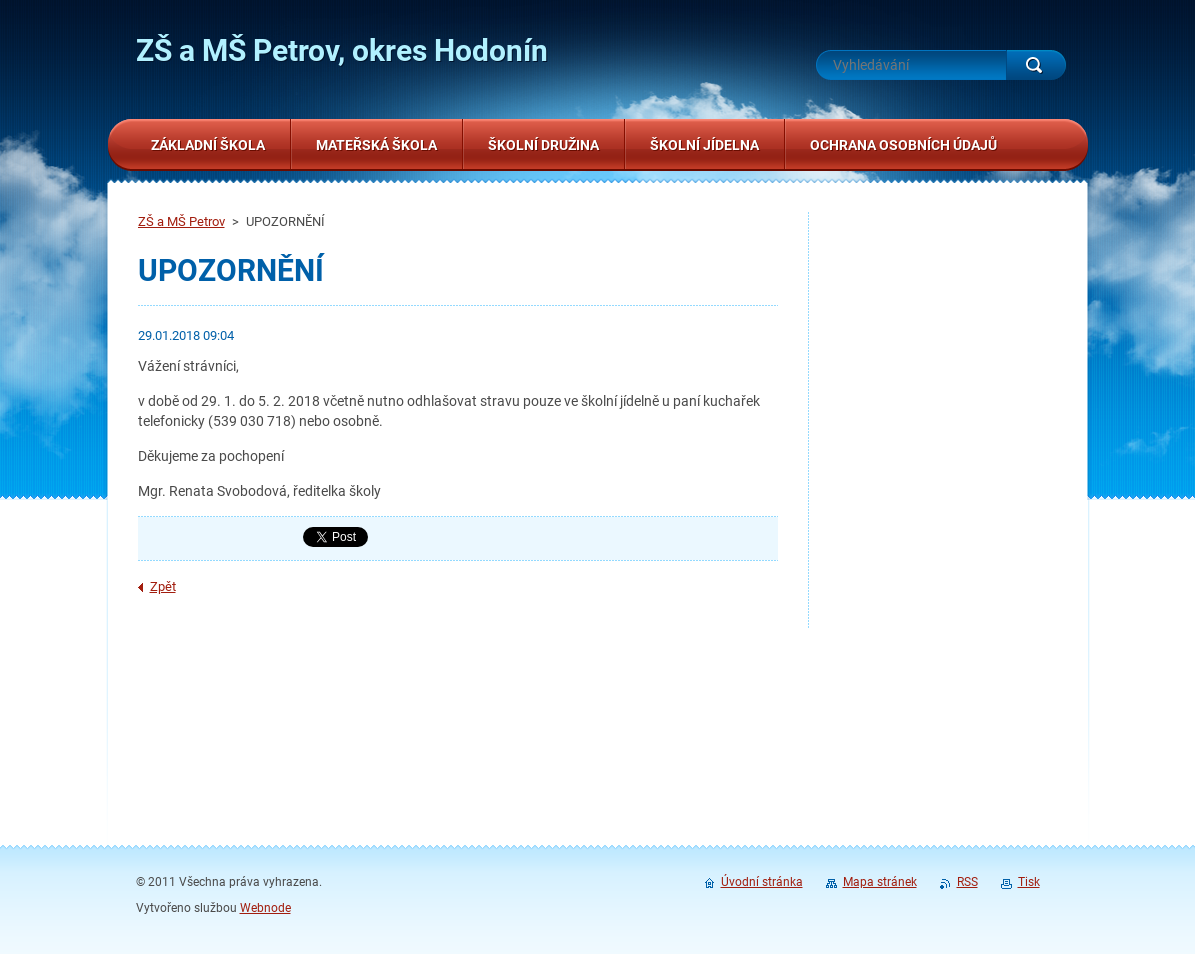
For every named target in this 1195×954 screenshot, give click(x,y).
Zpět (163, 586)
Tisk (1029, 882)
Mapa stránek (880, 882)
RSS (967, 882)
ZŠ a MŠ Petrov (181, 221)
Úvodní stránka (762, 882)
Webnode (265, 908)
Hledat (1036, 65)
